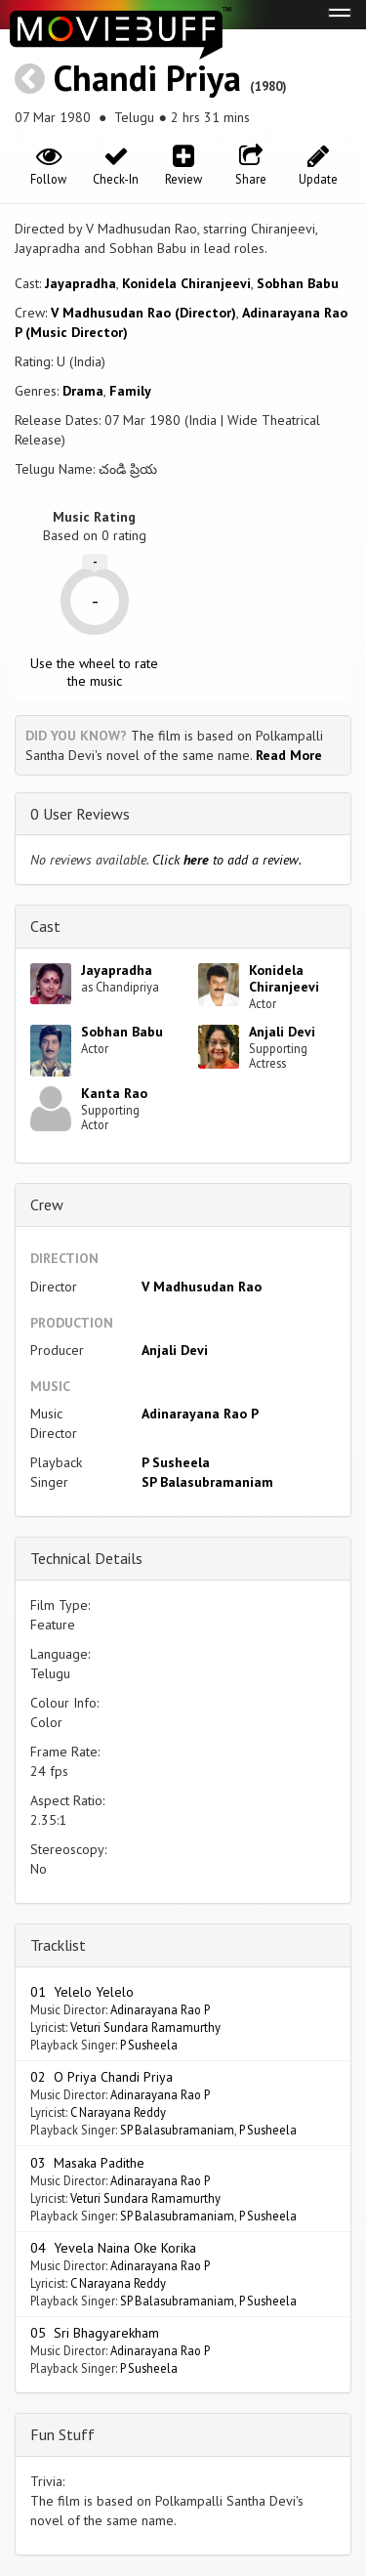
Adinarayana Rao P (200, 1413)
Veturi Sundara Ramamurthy (145, 2027)
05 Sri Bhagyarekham (94, 2333)
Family (130, 391)
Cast (45, 926)
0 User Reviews (80, 813)
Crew (46, 1204)
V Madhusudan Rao (202, 1286)
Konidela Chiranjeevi (186, 283)
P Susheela (176, 1462)
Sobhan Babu (298, 283)
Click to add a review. (227, 859)
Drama (82, 391)
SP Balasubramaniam (207, 1482)
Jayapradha (80, 283)
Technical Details (86, 1558)
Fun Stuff (62, 2434)
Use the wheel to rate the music (94, 672)
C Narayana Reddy (118, 2112)
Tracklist (58, 1945)
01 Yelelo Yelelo (82, 1992)
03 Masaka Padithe (87, 2163)
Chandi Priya (147, 78)
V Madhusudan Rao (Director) (143, 312)
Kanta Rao (114, 1093)
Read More (289, 755)
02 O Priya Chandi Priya (101, 2077)
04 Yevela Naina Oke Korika (113, 2248)
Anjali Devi (282, 1031)
